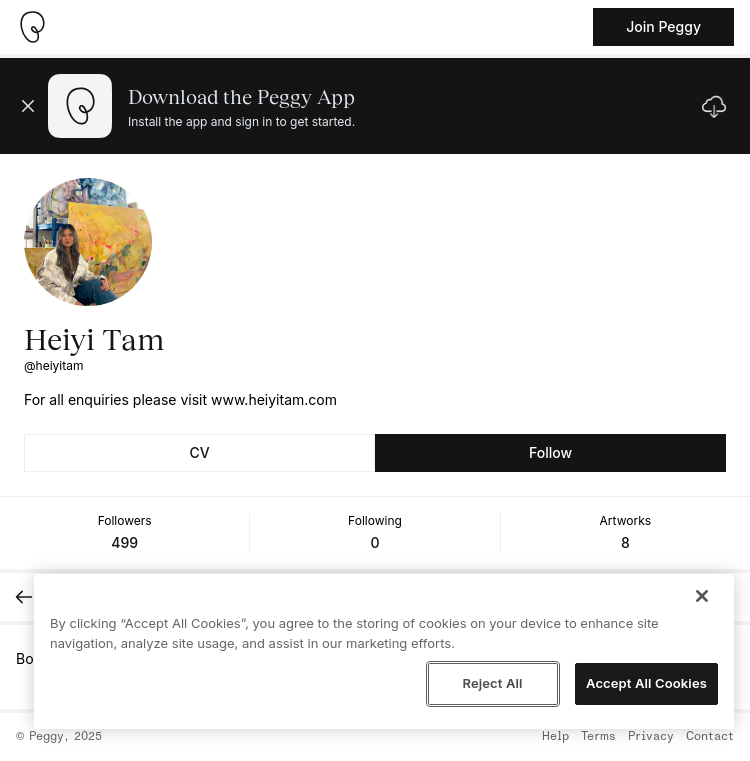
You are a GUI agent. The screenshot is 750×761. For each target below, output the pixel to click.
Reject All (492, 683)
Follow (550, 452)
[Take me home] (32, 27)
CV (199, 452)
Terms (598, 737)
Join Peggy (663, 26)
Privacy (651, 737)
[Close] (702, 596)
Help (555, 737)
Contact (710, 737)
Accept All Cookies (646, 683)
